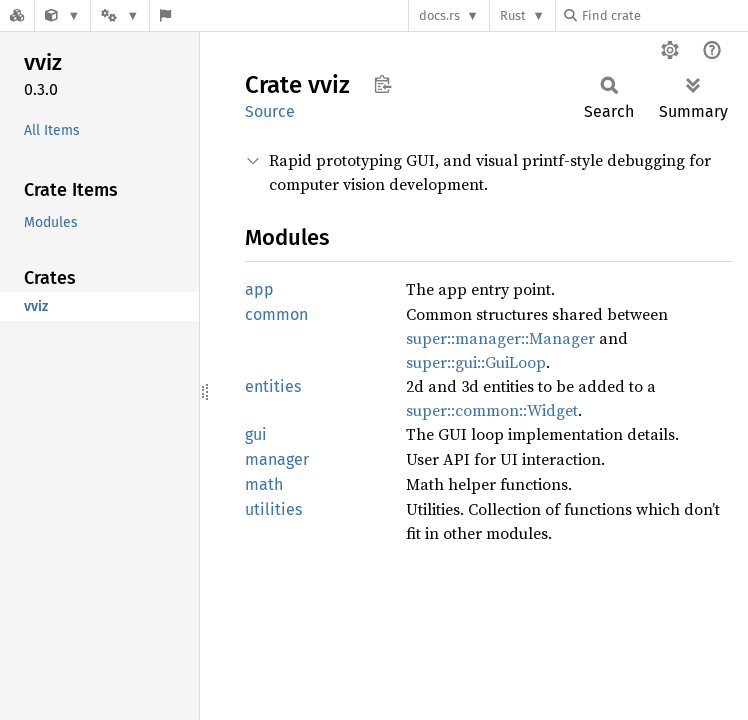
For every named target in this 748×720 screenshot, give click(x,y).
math (264, 484)
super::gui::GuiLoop (476, 362)
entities (273, 386)
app (259, 289)
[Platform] (120, 15)
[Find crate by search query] (664, 15)
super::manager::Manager (500, 338)
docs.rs (439, 15)
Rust (513, 15)
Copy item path (382, 84)
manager (277, 459)
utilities (273, 509)
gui (256, 434)
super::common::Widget (492, 410)
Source (270, 111)
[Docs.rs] (17, 15)
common (276, 314)
